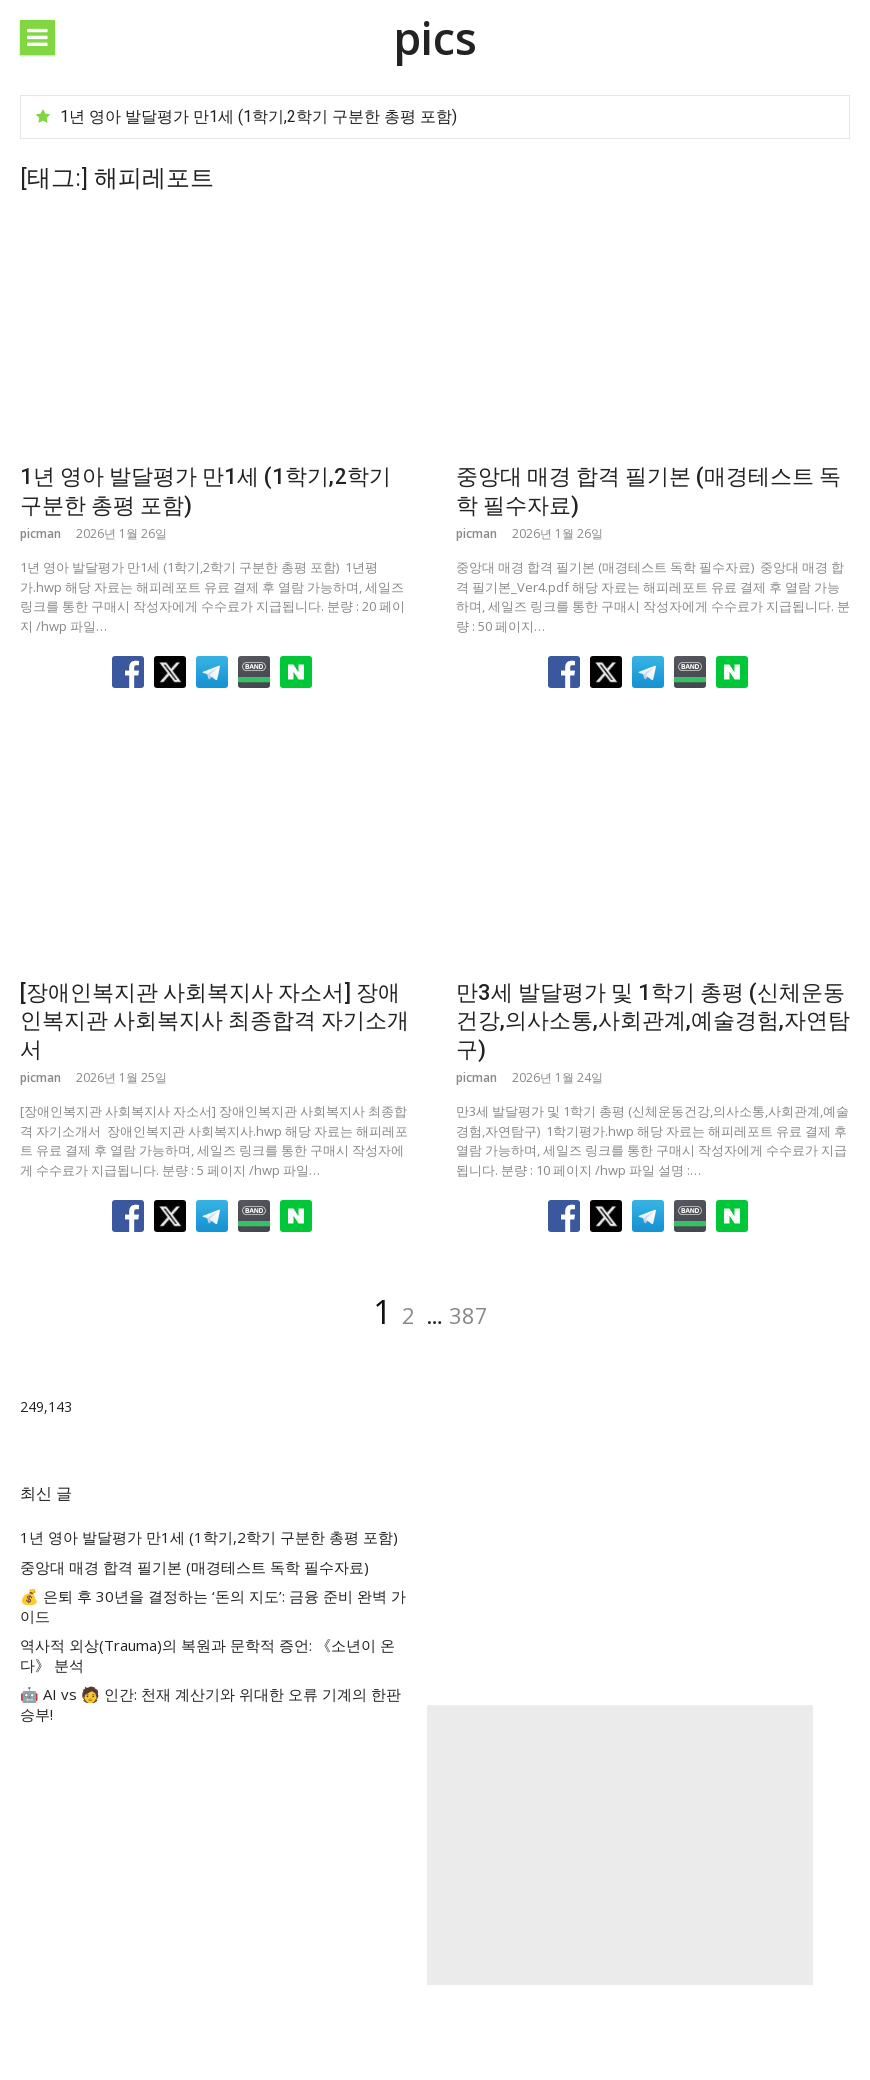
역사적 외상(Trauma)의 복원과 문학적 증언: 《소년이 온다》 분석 (207, 1655)
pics (435, 37)
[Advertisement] (620, 1845)
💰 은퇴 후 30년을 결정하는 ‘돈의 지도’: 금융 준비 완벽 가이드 (213, 1606)
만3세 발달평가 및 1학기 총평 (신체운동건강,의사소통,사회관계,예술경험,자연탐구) (653, 1021)
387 (468, 1315)
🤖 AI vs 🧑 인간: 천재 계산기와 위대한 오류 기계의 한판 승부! (210, 1704)
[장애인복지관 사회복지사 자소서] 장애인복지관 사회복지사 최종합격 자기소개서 (214, 1021)
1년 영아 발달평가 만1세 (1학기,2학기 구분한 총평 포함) (258, 116)
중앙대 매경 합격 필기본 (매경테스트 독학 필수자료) (194, 1567)
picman (40, 533)
